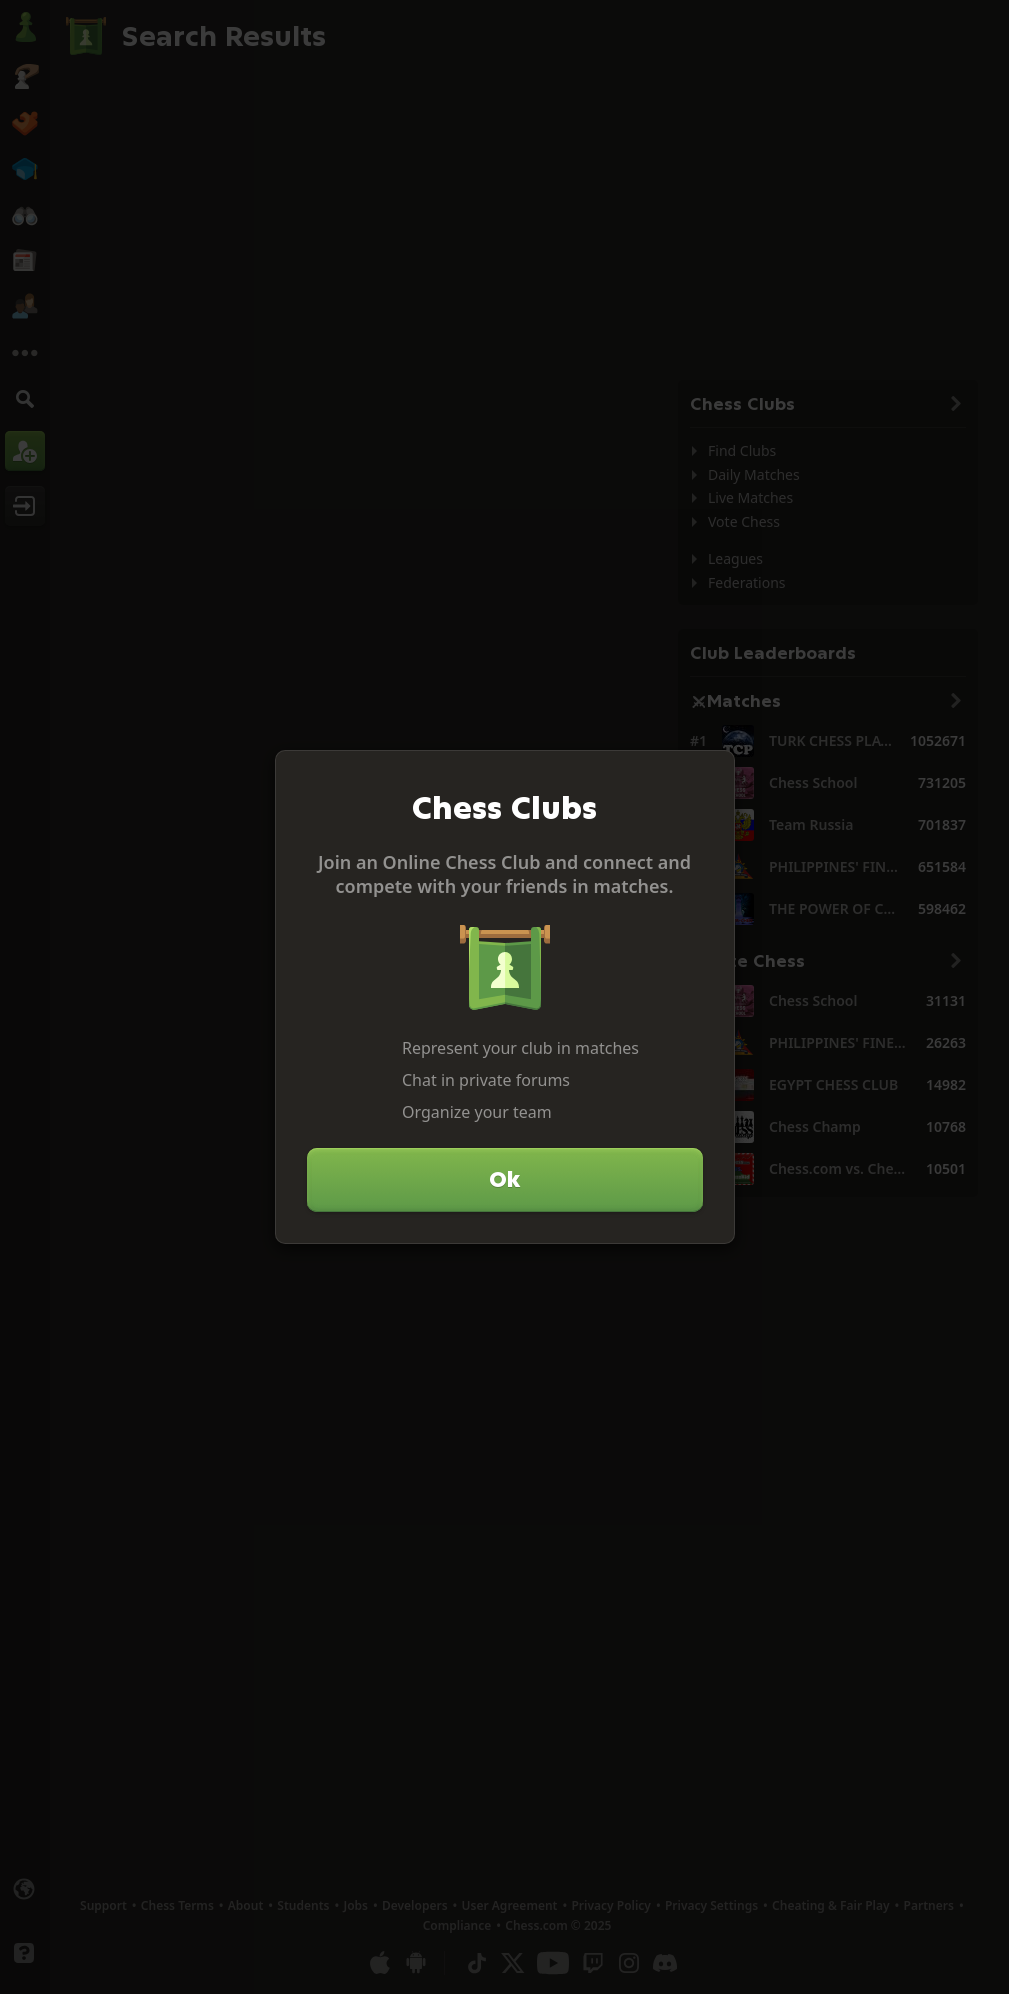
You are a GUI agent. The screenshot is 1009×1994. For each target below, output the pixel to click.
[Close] (711, 774)
